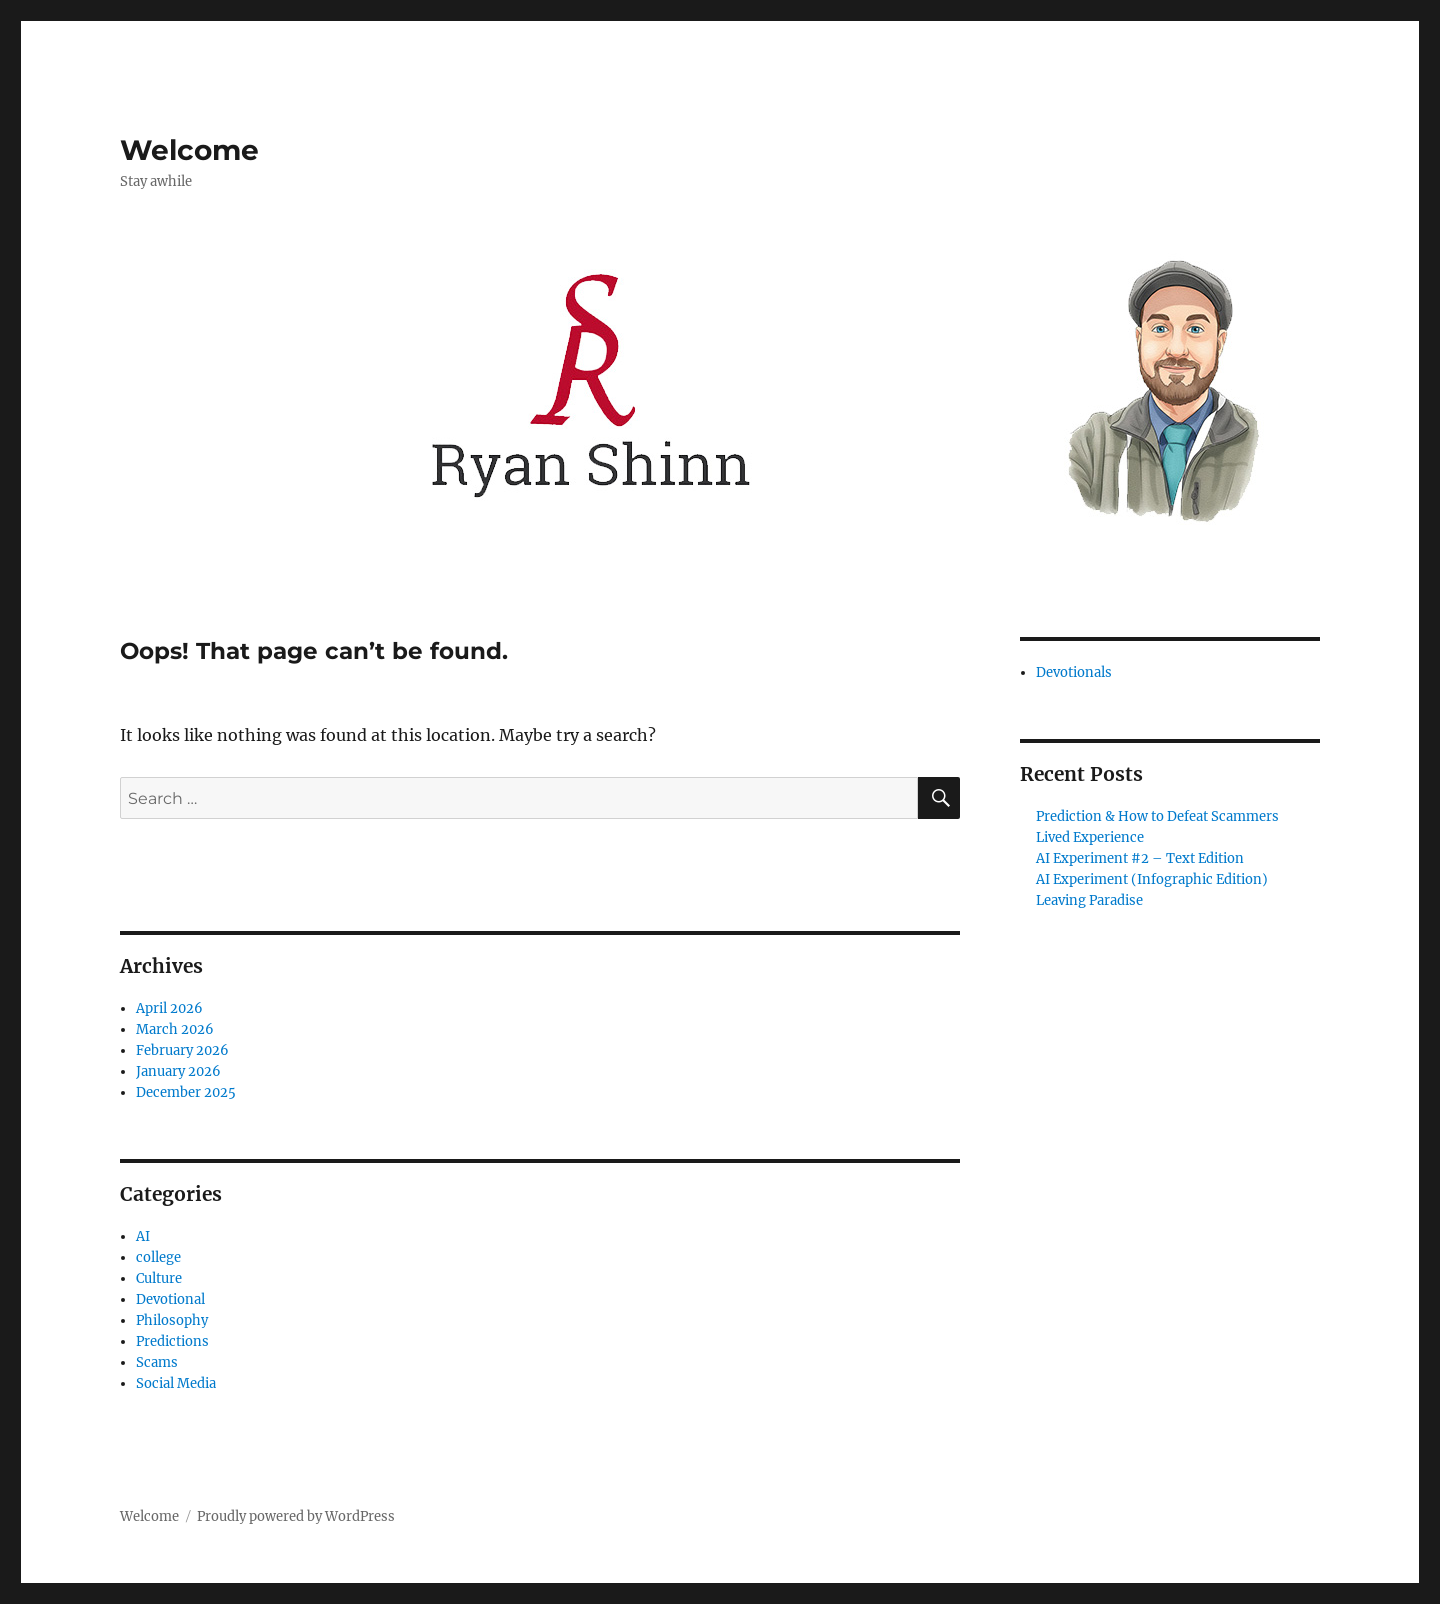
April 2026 (169, 1008)
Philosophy (172, 1320)
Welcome (189, 150)
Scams (157, 1362)
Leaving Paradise (1089, 900)
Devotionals (1074, 672)
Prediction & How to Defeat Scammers (1157, 816)
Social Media (176, 1383)
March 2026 (175, 1029)
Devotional (170, 1299)
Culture (159, 1278)
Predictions (172, 1341)
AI (143, 1236)
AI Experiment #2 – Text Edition (1140, 858)
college (158, 1257)
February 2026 (182, 1050)
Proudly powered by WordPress (296, 1516)
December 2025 (186, 1092)
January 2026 (178, 1071)
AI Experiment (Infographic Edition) (1152, 879)
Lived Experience (1090, 837)
